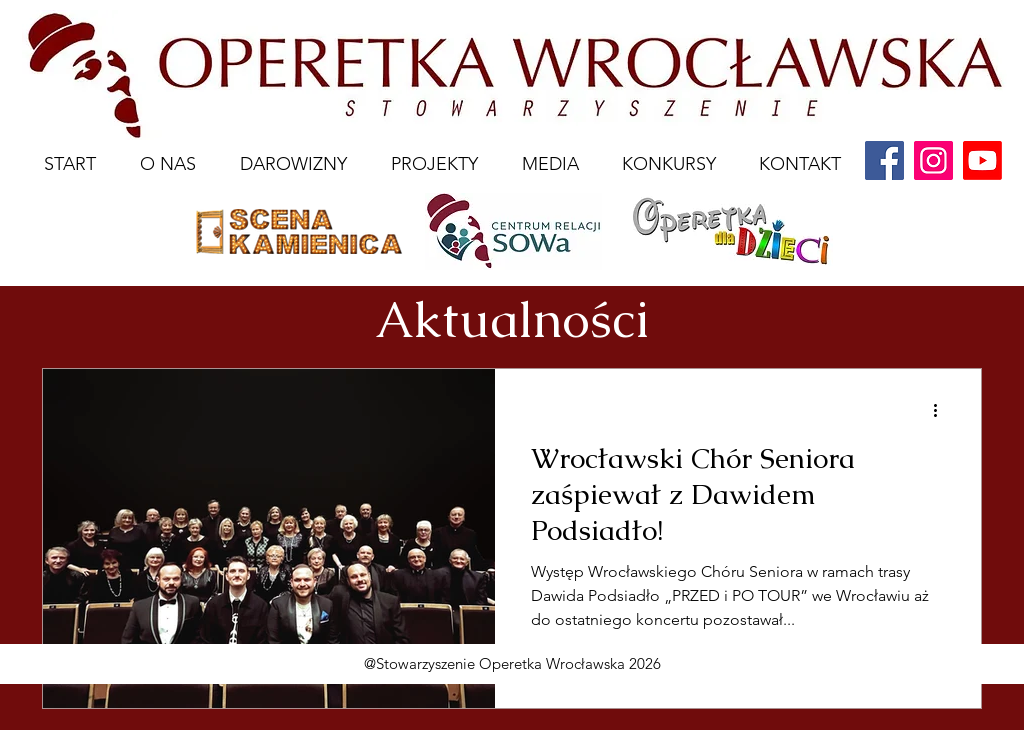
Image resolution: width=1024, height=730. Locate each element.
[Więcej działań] (942, 410)
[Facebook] (884, 160)
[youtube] (982, 160)
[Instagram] (933, 160)
